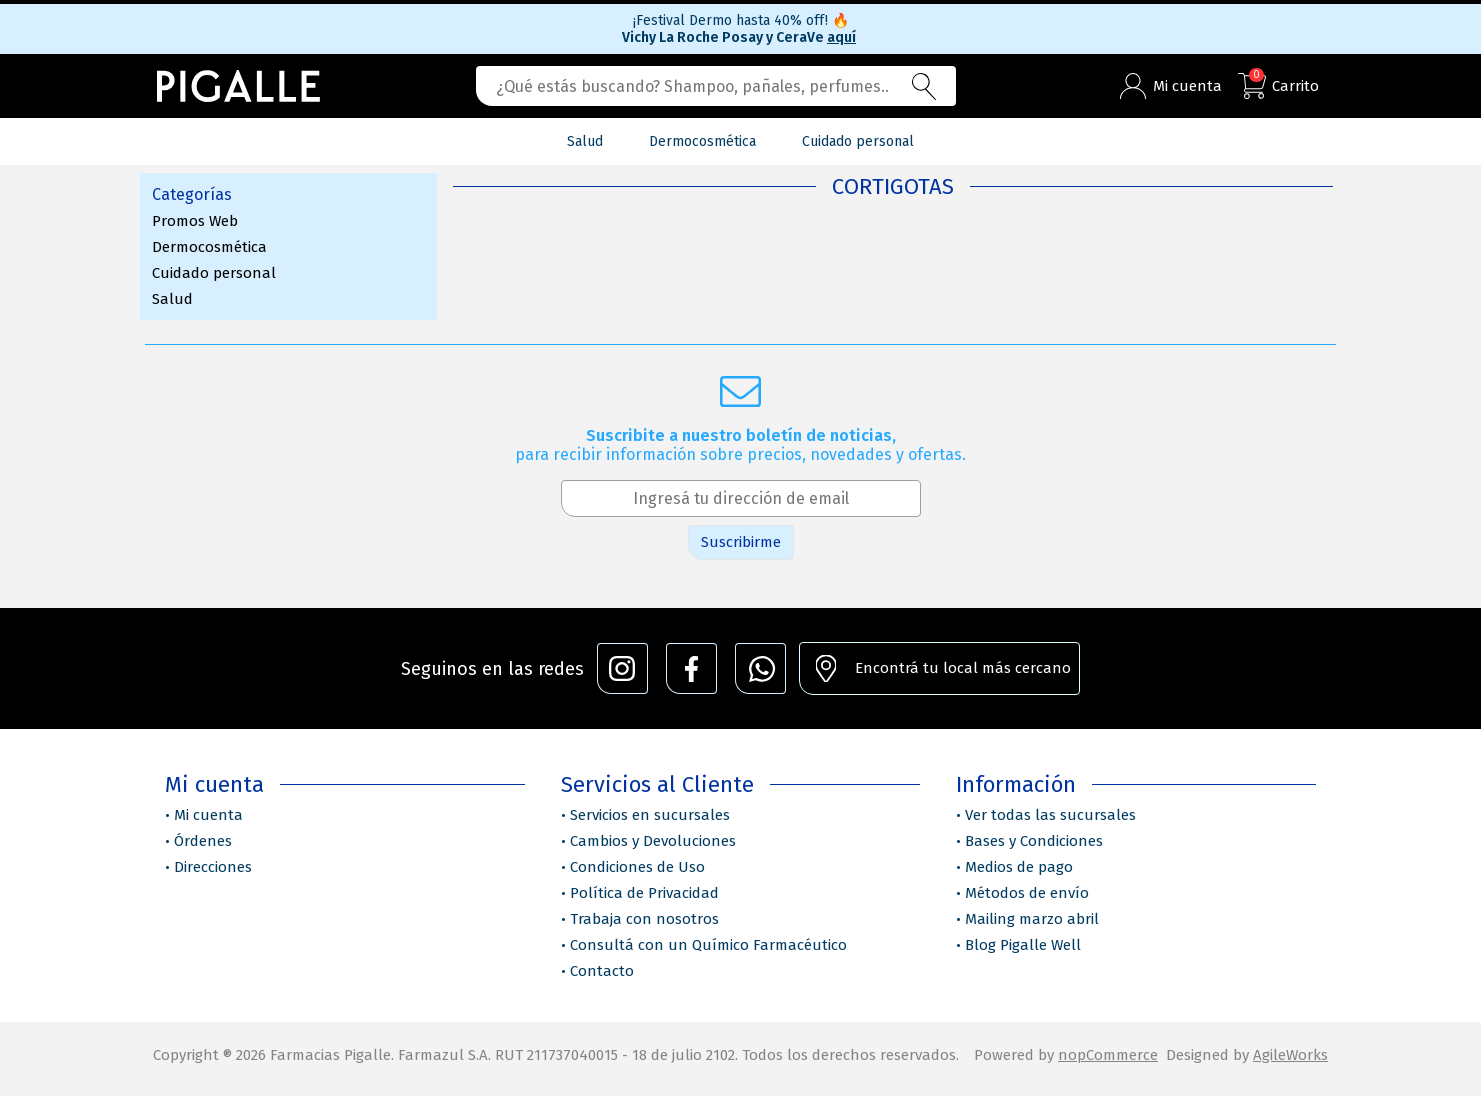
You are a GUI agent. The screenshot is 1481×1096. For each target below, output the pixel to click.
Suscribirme (741, 542)
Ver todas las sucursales (1050, 815)
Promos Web (195, 221)
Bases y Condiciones (1034, 841)
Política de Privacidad (644, 893)
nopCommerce (1108, 1055)
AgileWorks (1290, 1055)
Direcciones (213, 867)
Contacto (602, 971)
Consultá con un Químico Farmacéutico (708, 945)
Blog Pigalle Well (1023, 945)
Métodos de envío (1027, 893)
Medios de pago (1019, 867)
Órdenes (203, 841)
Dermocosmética (209, 247)
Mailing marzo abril (1032, 919)
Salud (172, 299)
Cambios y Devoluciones (653, 841)
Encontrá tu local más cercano (963, 668)
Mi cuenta (208, 815)
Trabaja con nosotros (644, 919)
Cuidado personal (214, 273)
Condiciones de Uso (637, 867)
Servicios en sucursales (650, 815)
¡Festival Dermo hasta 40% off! (741, 20)
